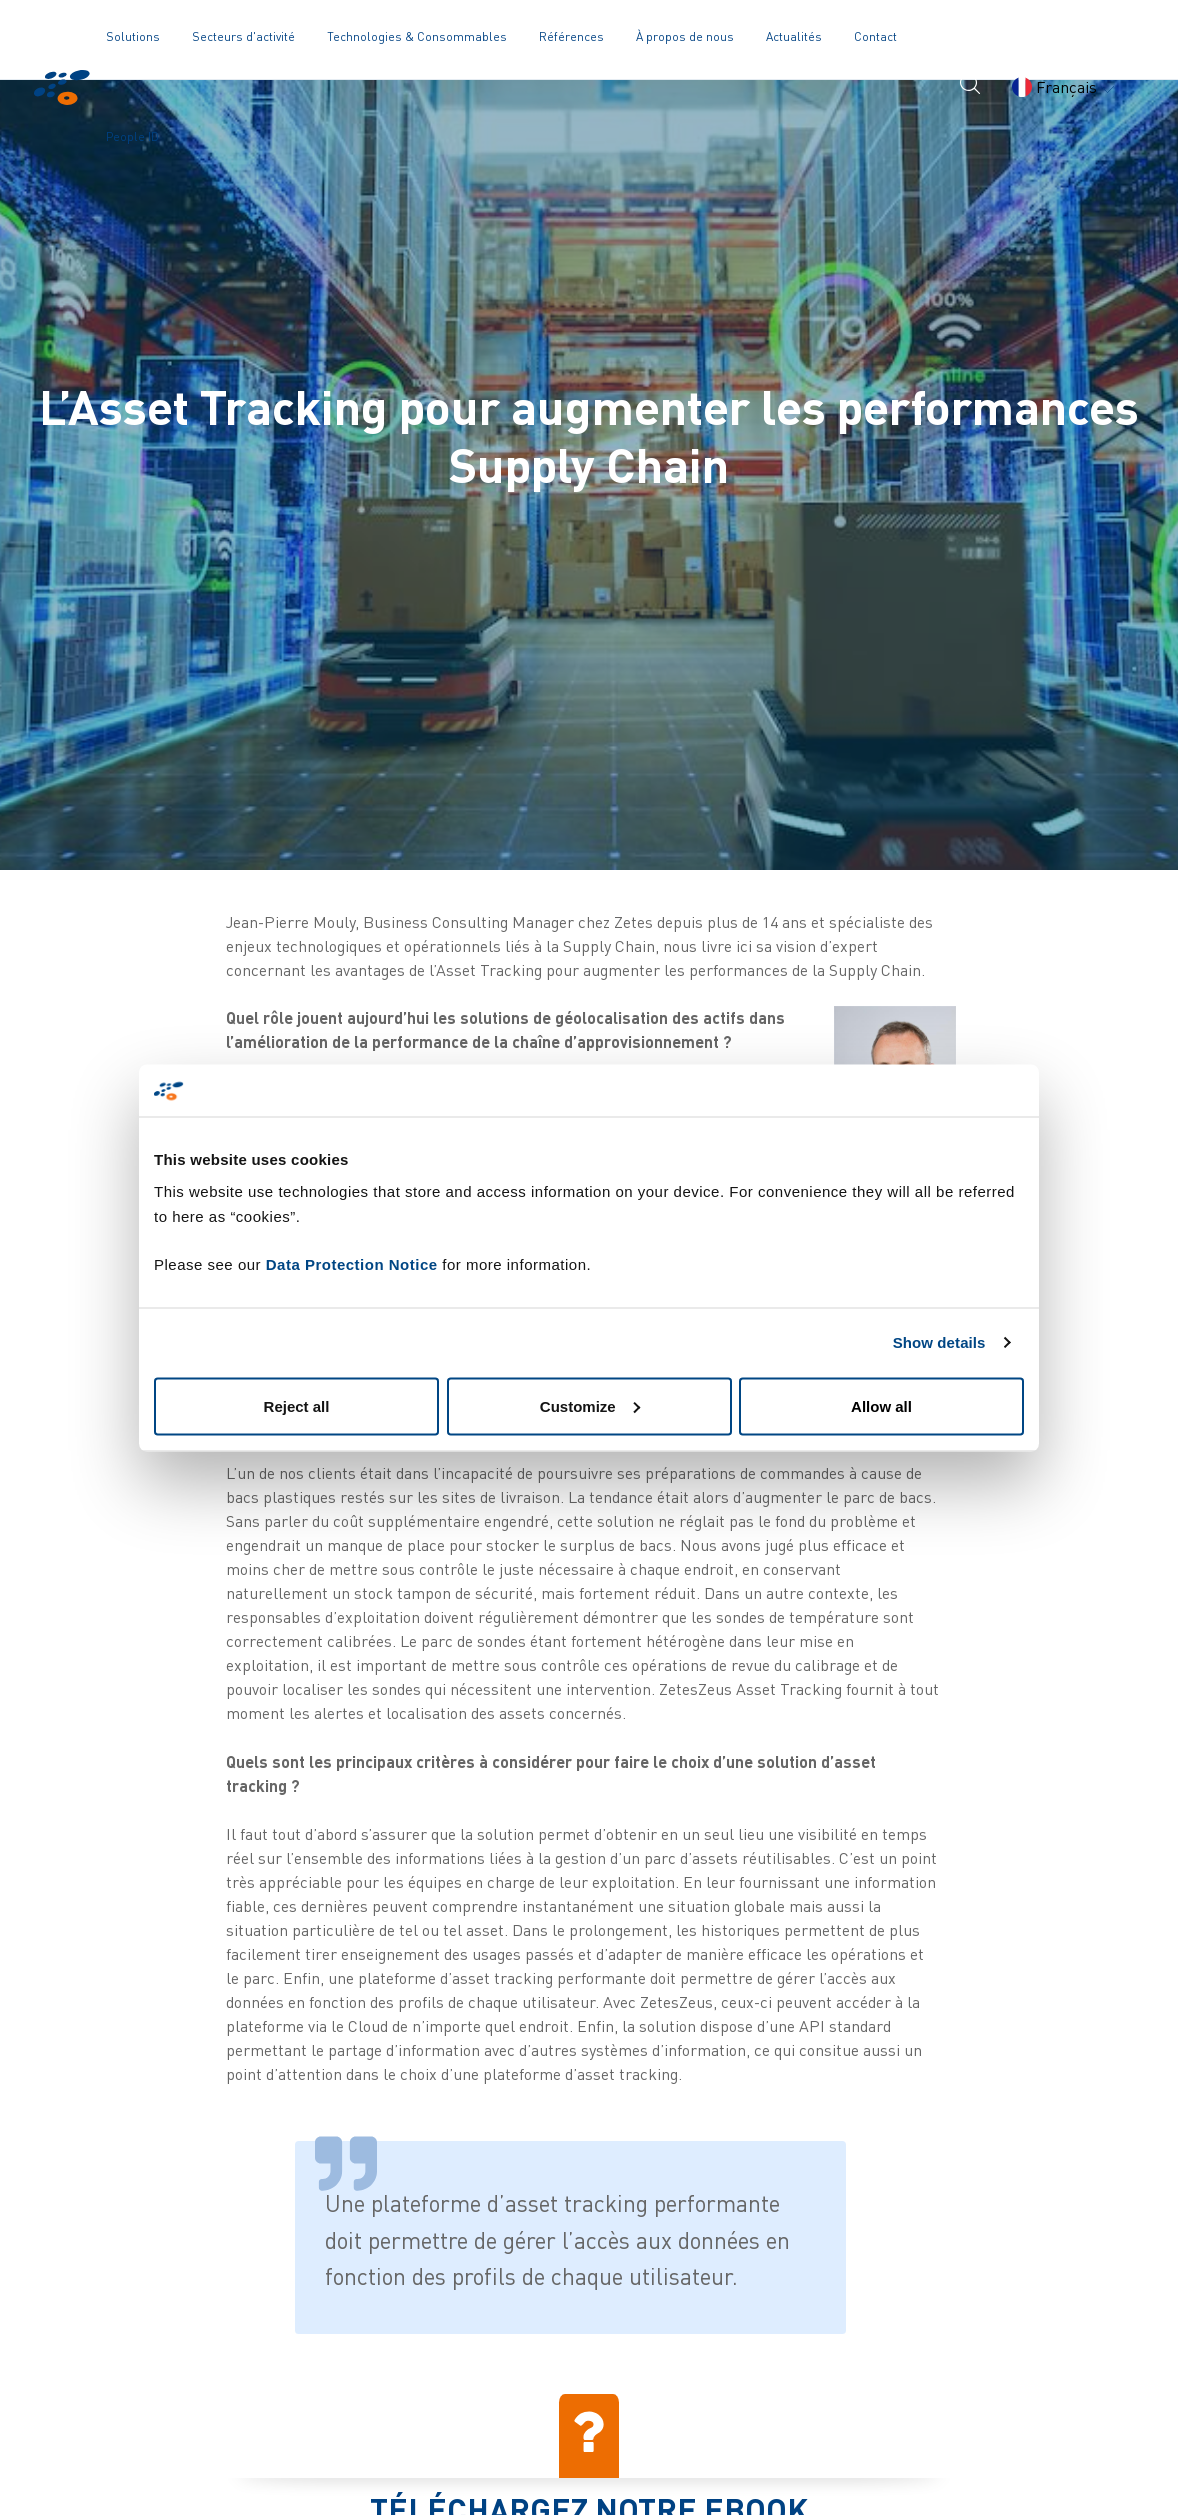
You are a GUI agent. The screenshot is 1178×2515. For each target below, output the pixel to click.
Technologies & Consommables (417, 36)
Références (571, 36)
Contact (875, 36)
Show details (939, 1342)
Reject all (297, 1405)
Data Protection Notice (352, 1263)
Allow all (881, 1405)
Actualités (794, 36)
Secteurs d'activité (243, 36)
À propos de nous (685, 36)
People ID (132, 136)
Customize (590, 1405)
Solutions (133, 36)
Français (1063, 87)
